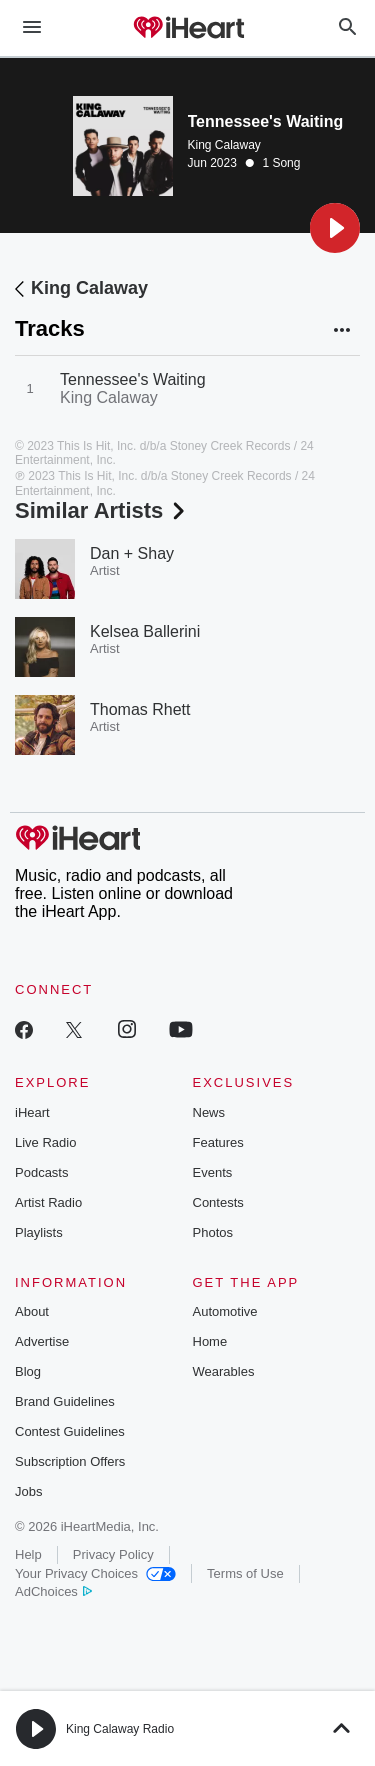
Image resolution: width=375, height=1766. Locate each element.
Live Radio (45, 1142)
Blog (28, 1371)
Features (218, 1142)
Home (210, 1341)
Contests (218, 1202)
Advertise (42, 1341)
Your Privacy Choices (95, 1573)
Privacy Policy (113, 1554)
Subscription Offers (70, 1461)
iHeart (32, 1112)
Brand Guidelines (65, 1401)
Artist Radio (48, 1202)
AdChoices (53, 1591)
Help (28, 1554)
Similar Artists (102, 510)
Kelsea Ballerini (145, 631)
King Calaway (224, 145)
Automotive (225, 1311)
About (32, 1311)
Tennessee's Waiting (133, 379)
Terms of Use (245, 1573)
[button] (335, 228)
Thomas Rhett (140, 709)
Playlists (39, 1232)
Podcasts (41, 1172)
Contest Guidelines (70, 1431)
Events (213, 1172)
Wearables (224, 1371)
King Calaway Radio (120, 1729)
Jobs (28, 1491)
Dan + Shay (132, 553)
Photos (213, 1232)
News (209, 1112)
